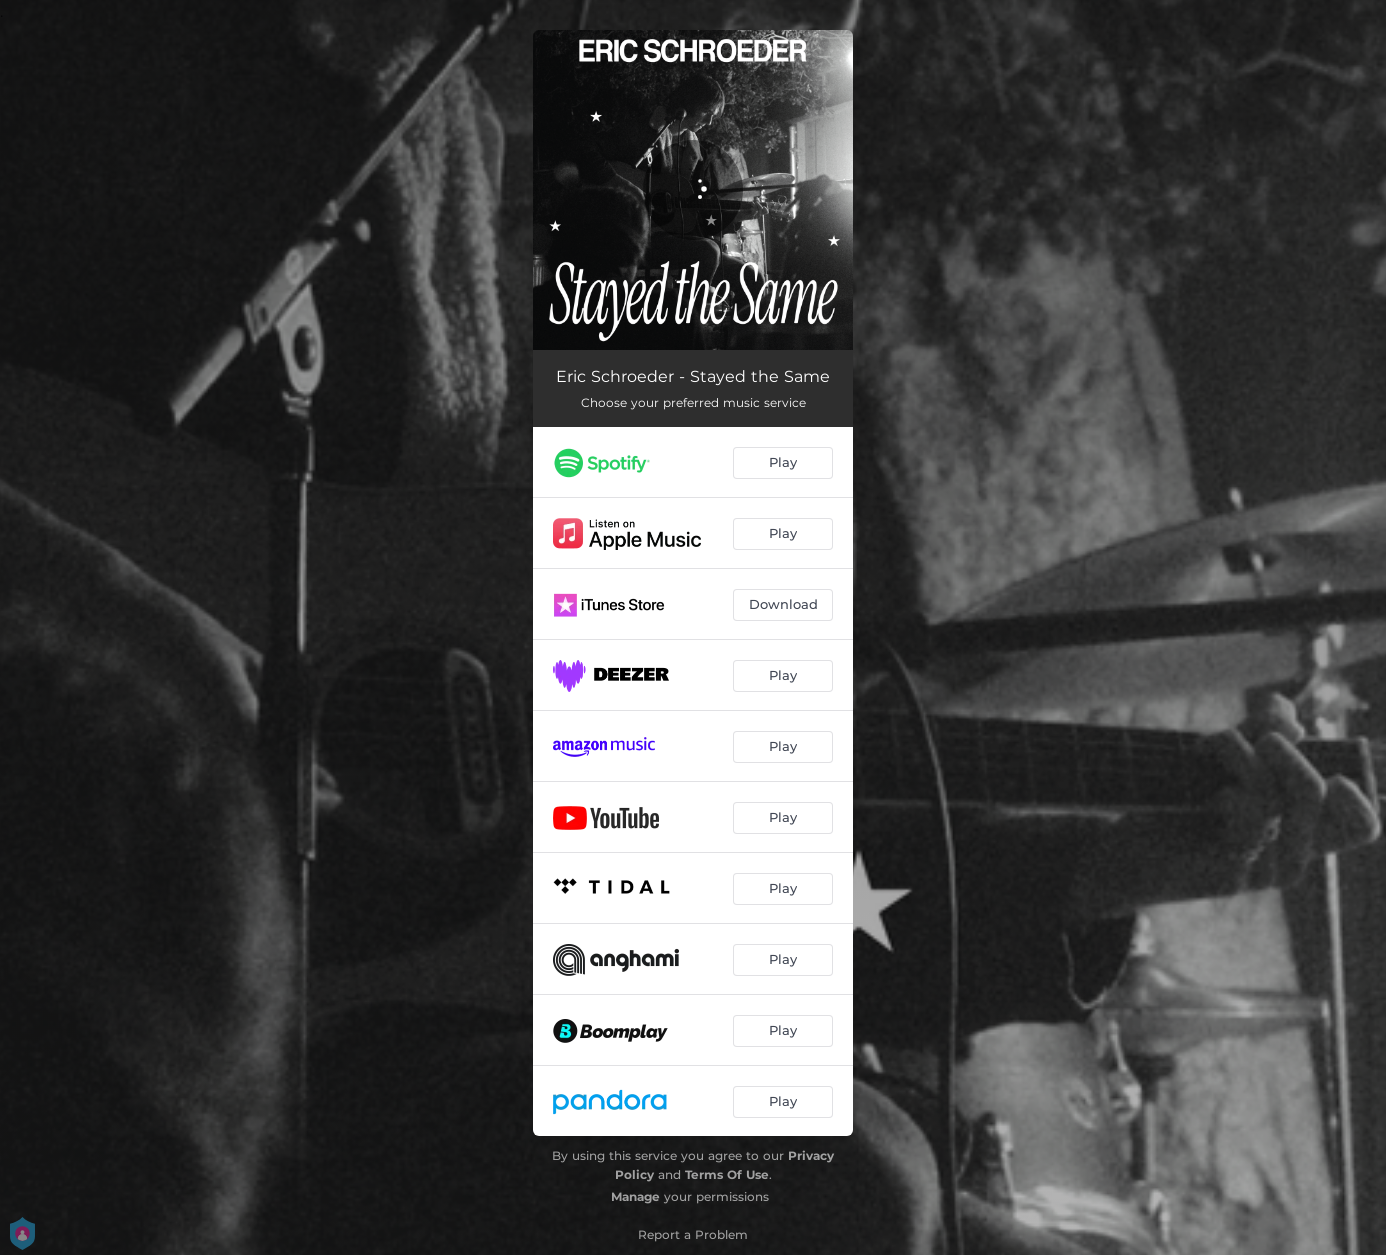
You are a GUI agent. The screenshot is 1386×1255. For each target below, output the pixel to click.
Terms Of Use (727, 1174)
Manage (635, 1196)
